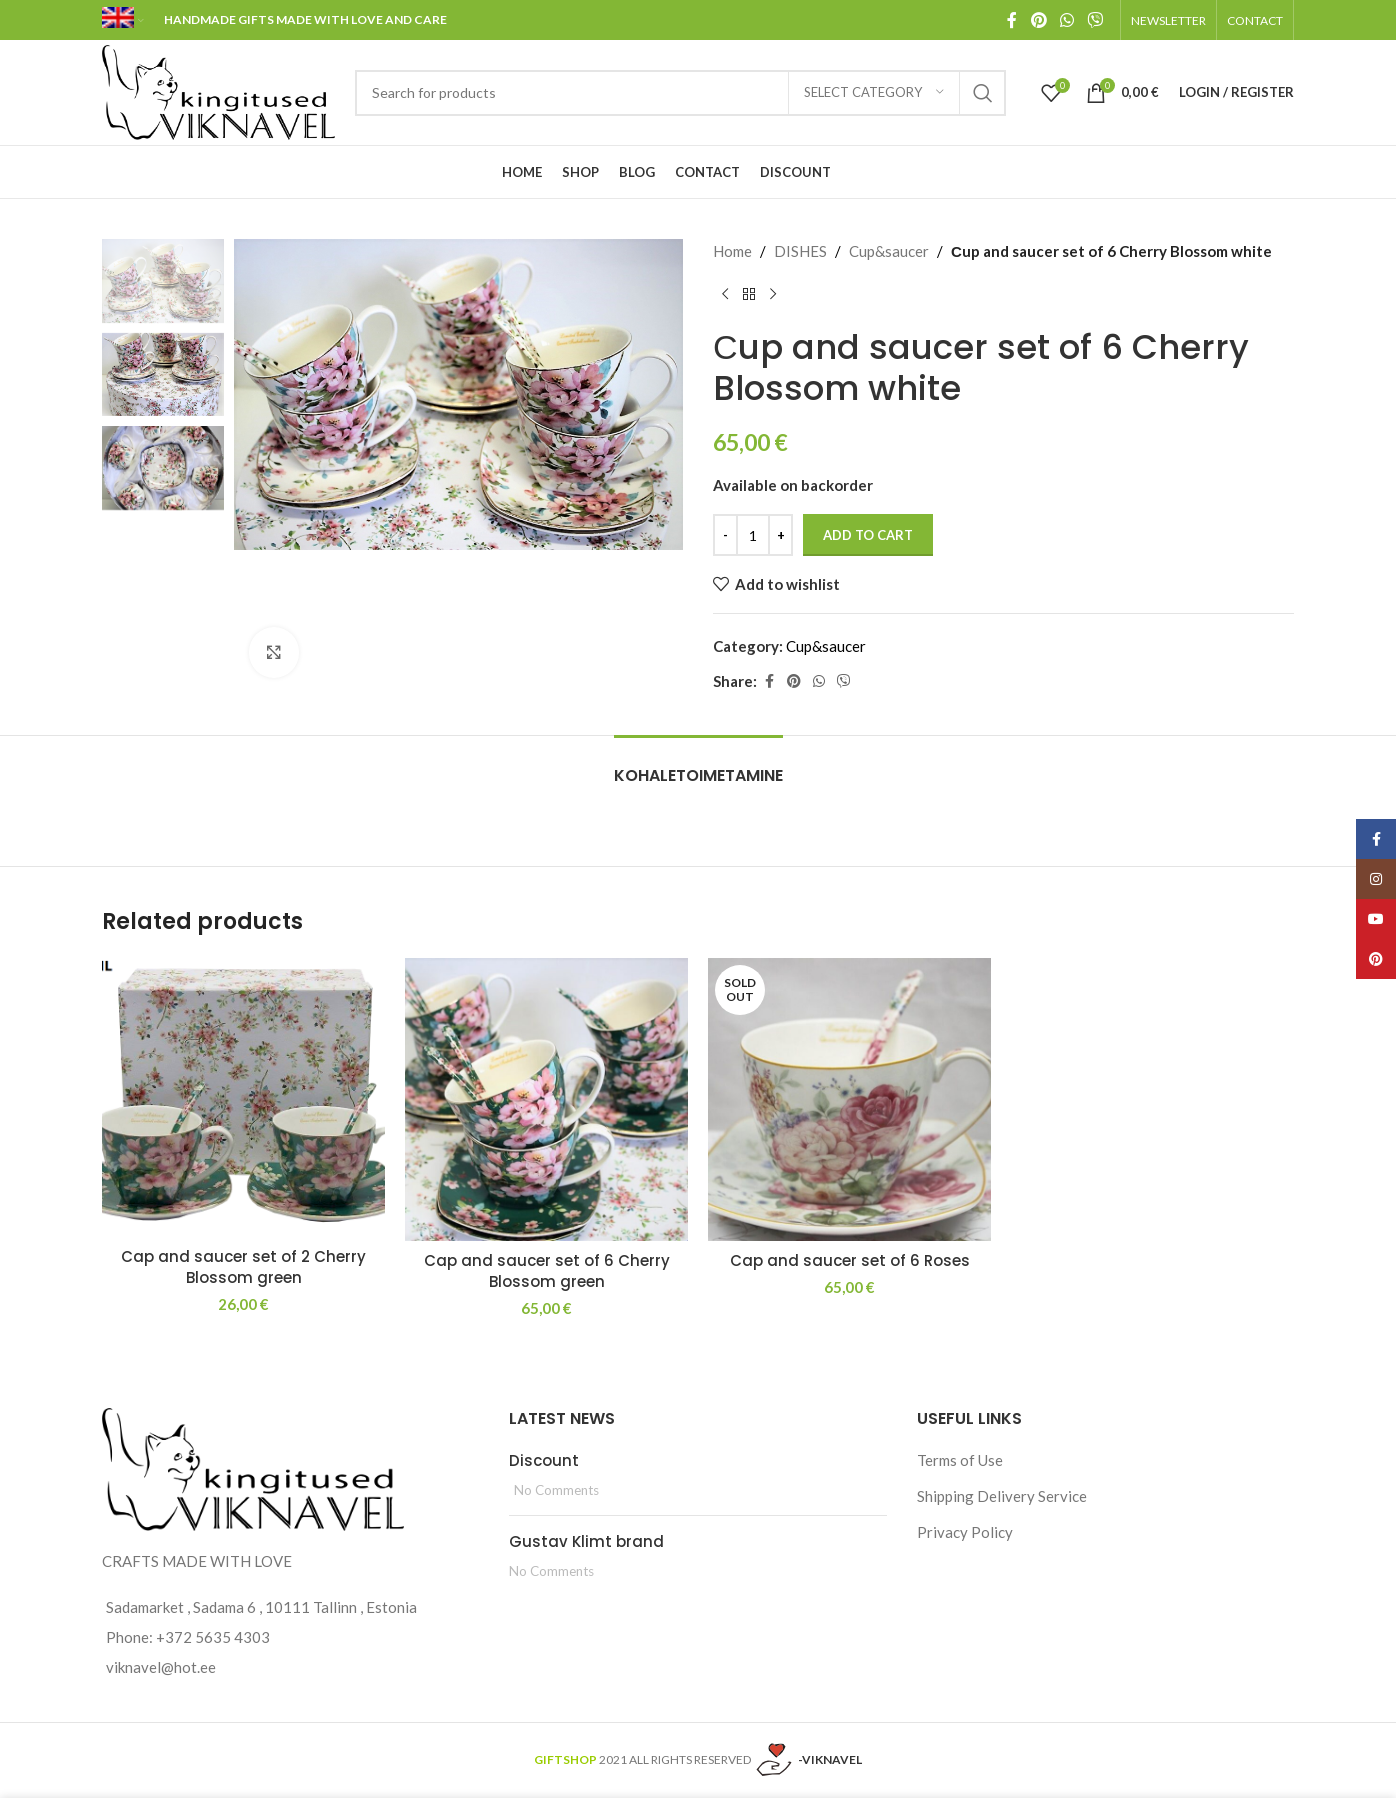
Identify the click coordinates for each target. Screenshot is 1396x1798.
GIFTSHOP (565, 1759)
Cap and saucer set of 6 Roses (850, 1260)
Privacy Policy (965, 1532)
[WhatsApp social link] (1066, 20)
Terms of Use (960, 1460)
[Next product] (773, 295)
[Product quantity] (753, 535)
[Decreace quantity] (725, 535)
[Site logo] (218, 90)
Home (732, 251)
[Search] (680, 93)
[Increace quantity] (780, 535)
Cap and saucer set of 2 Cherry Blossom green (243, 1267)
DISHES (800, 251)
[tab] (698, 765)
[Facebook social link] (1012, 20)
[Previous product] (725, 295)
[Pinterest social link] (1038, 20)
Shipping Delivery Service (1002, 1496)
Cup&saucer (889, 251)
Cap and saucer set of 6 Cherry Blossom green (547, 1271)
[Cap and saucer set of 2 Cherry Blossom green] (243, 1097)
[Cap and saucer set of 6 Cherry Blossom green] (546, 1099)
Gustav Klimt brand (586, 1541)
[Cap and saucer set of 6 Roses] (849, 1099)
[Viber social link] (1095, 20)
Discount (544, 1460)
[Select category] (874, 93)
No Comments (556, 1490)
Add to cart (868, 535)
